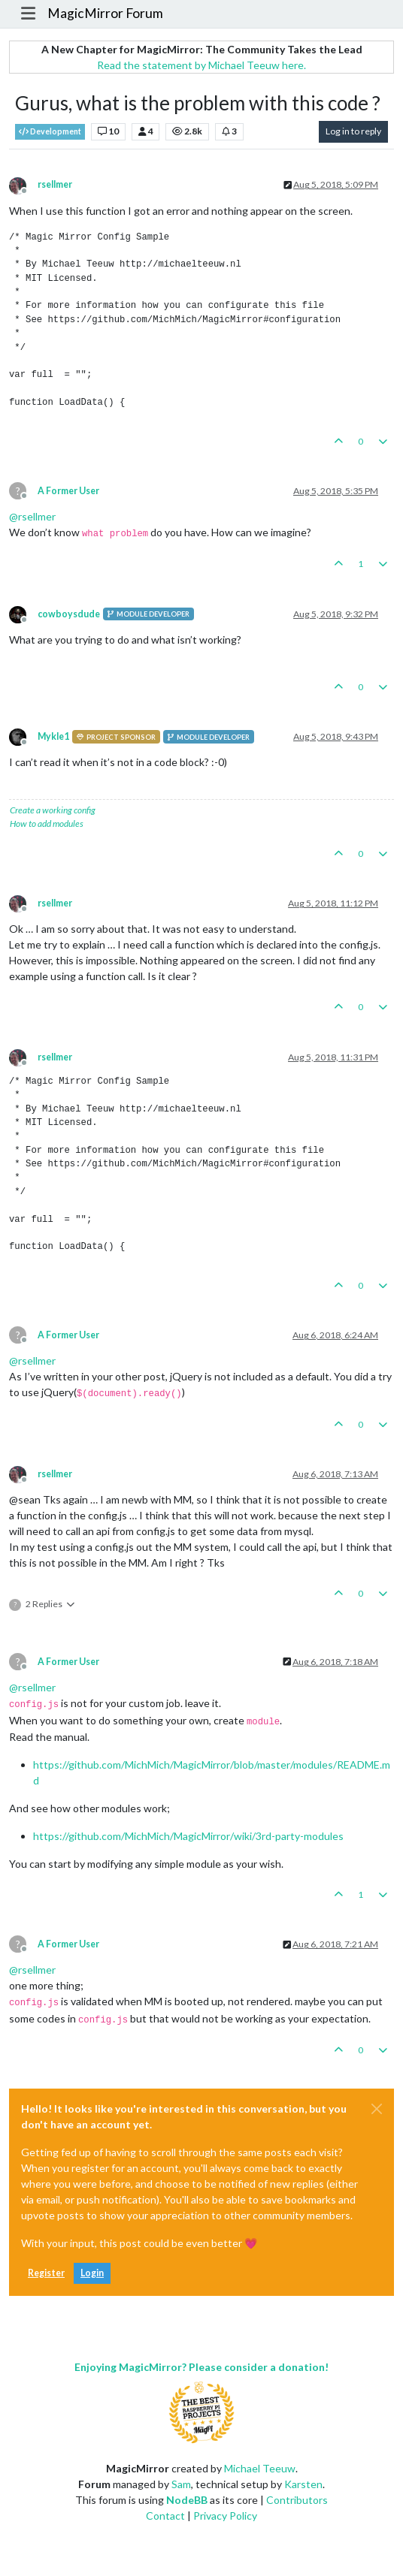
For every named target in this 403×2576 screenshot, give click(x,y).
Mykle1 (53, 736)
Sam (181, 2484)
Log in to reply (353, 131)
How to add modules (46, 823)
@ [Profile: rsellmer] (32, 516)
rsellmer (55, 184)
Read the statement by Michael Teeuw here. (201, 65)
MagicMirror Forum (105, 13)
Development (50, 132)
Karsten (303, 2484)
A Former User (68, 490)
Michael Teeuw (259, 2468)
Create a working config (52, 810)
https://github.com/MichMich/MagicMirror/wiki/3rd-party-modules (188, 1835)
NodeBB (187, 2499)
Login (92, 2273)
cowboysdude (69, 614)
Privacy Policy (225, 2515)
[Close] (376, 2109)
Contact (165, 2515)
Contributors (297, 2499)
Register (46, 2273)
